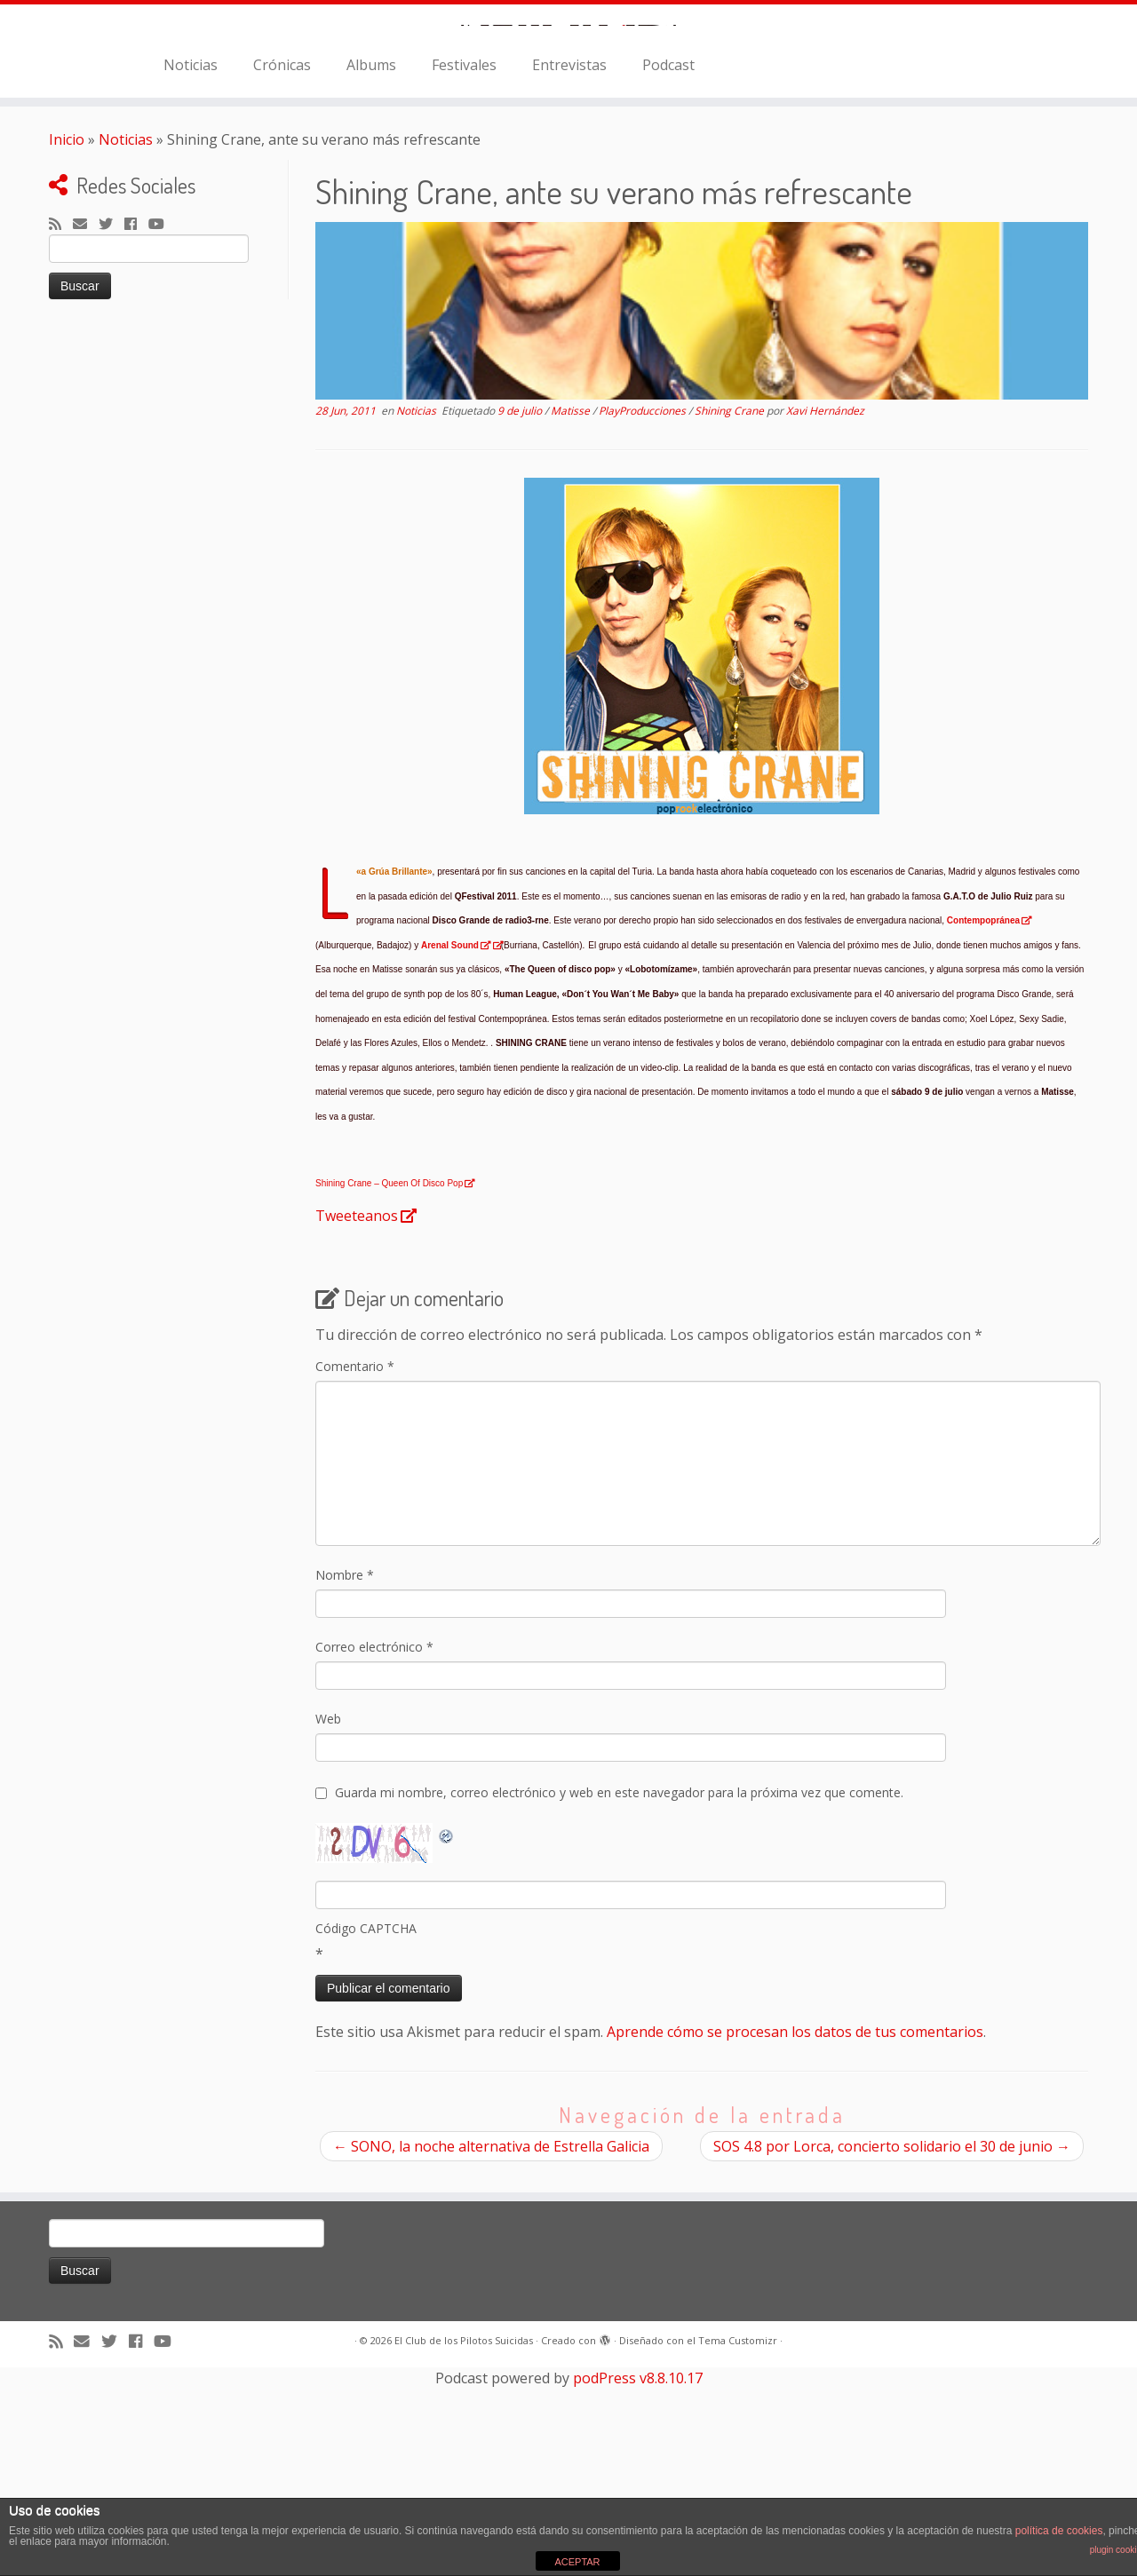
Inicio (66, 338)
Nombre (344, 1773)
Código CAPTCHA (366, 2127)
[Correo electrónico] (86, 424)
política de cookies (1059, 2530)
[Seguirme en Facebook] (136, 424)
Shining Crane (731, 610)
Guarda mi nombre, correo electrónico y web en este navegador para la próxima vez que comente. (619, 1991)
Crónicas (282, 263)
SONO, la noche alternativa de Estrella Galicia (491, 2345)
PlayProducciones (643, 610)
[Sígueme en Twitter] (111, 424)
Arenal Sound (450, 1144)
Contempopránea (983, 1120)
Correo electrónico (374, 1845)
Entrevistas (569, 263)
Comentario (354, 1565)
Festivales (464, 263)
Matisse (571, 610)
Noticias (190, 263)
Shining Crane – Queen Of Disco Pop (389, 1383)
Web (328, 1917)
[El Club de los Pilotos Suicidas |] (568, 124)
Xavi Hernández (825, 610)
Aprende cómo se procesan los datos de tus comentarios (795, 2231)
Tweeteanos (356, 1414)
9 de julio (521, 610)
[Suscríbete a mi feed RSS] (61, 424)
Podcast (668, 263)
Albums (371, 263)
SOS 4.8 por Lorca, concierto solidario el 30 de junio (891, 2345)
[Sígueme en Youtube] (162, 424)
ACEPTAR (577, 2561)
